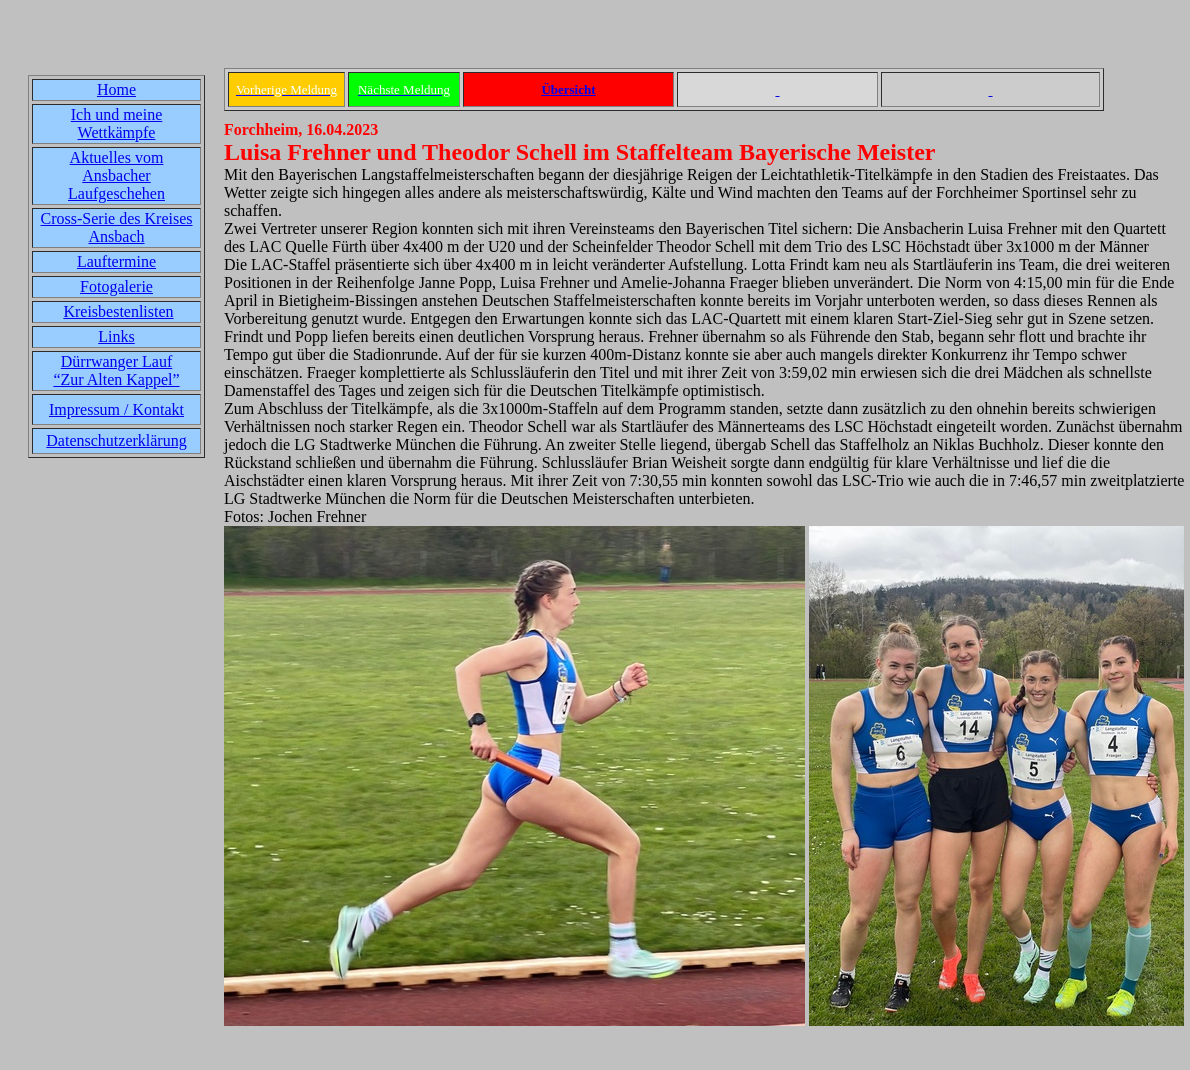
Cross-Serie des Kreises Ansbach (117, 227)
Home (116, 89)
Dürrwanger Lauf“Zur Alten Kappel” (116, 370)
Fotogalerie (116, 286)
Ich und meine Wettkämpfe (117, 123)
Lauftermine (116, 261)
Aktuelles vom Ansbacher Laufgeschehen (116, 175)
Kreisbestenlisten (118, 311)
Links (116, 336)
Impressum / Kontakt (116, 409)
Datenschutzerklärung (116, 440)
